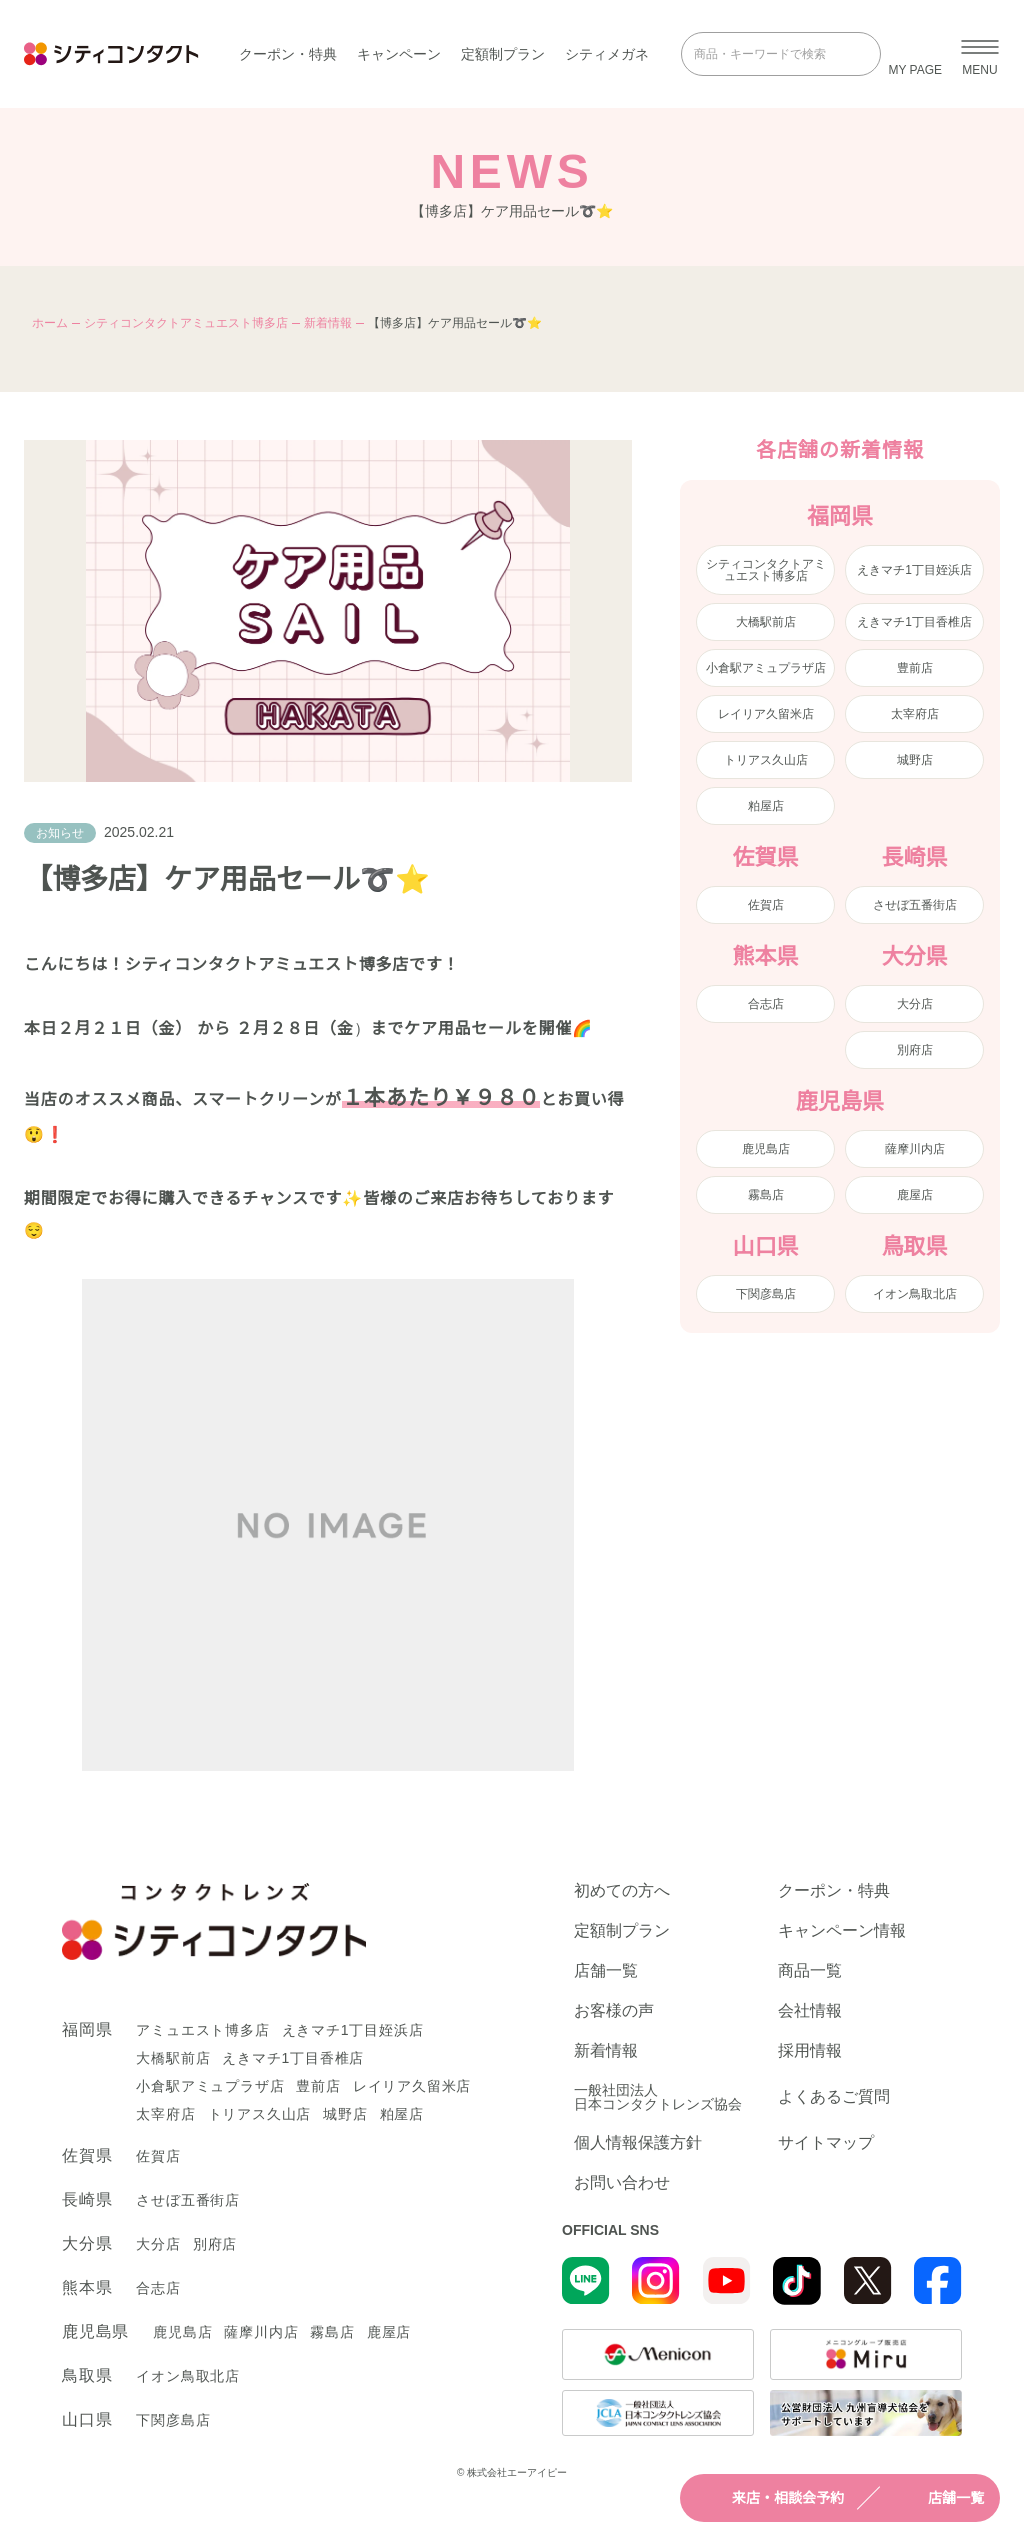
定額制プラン (503, 54)
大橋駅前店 (766, 622)
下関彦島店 (766, 1294)
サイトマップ (826, 2143)
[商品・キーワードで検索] (767, 54)
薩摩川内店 (915, 1149)
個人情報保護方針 (638, 2143)
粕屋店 (766, 806)
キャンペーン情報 (842, 1931)
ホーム (50, 323)
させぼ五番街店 (915, 905)
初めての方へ (622, 1891)
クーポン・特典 (288, 54)
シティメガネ (607, 54)
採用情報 (810, 2051)
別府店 (915, 1050)
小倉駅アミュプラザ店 (766, 668)
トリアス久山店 (766, 760)
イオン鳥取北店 (915, 1294)
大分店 (915, 1004)
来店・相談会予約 (770, 2498)
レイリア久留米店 (766, 714)
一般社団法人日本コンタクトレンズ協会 (658, 2097)
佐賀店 (766, 905)
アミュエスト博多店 (202, 2030)
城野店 (915, 760)
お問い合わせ (622, 2183)
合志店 (766, 1004)
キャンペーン (399, 54)
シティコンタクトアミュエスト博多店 (186, 323)
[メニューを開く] (980, 54)
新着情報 (328, 323)
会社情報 (810, 2011)
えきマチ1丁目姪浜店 (914, 570)
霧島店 (766, 1195)
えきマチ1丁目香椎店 (914, 622)
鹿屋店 (915, 1195)
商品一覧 (810, 1971)
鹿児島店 (766, 1149)
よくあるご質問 (834, 2096)
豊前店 (915, 668)
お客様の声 (614, 2011)
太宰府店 (915, 714)
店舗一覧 (938, 2498)
